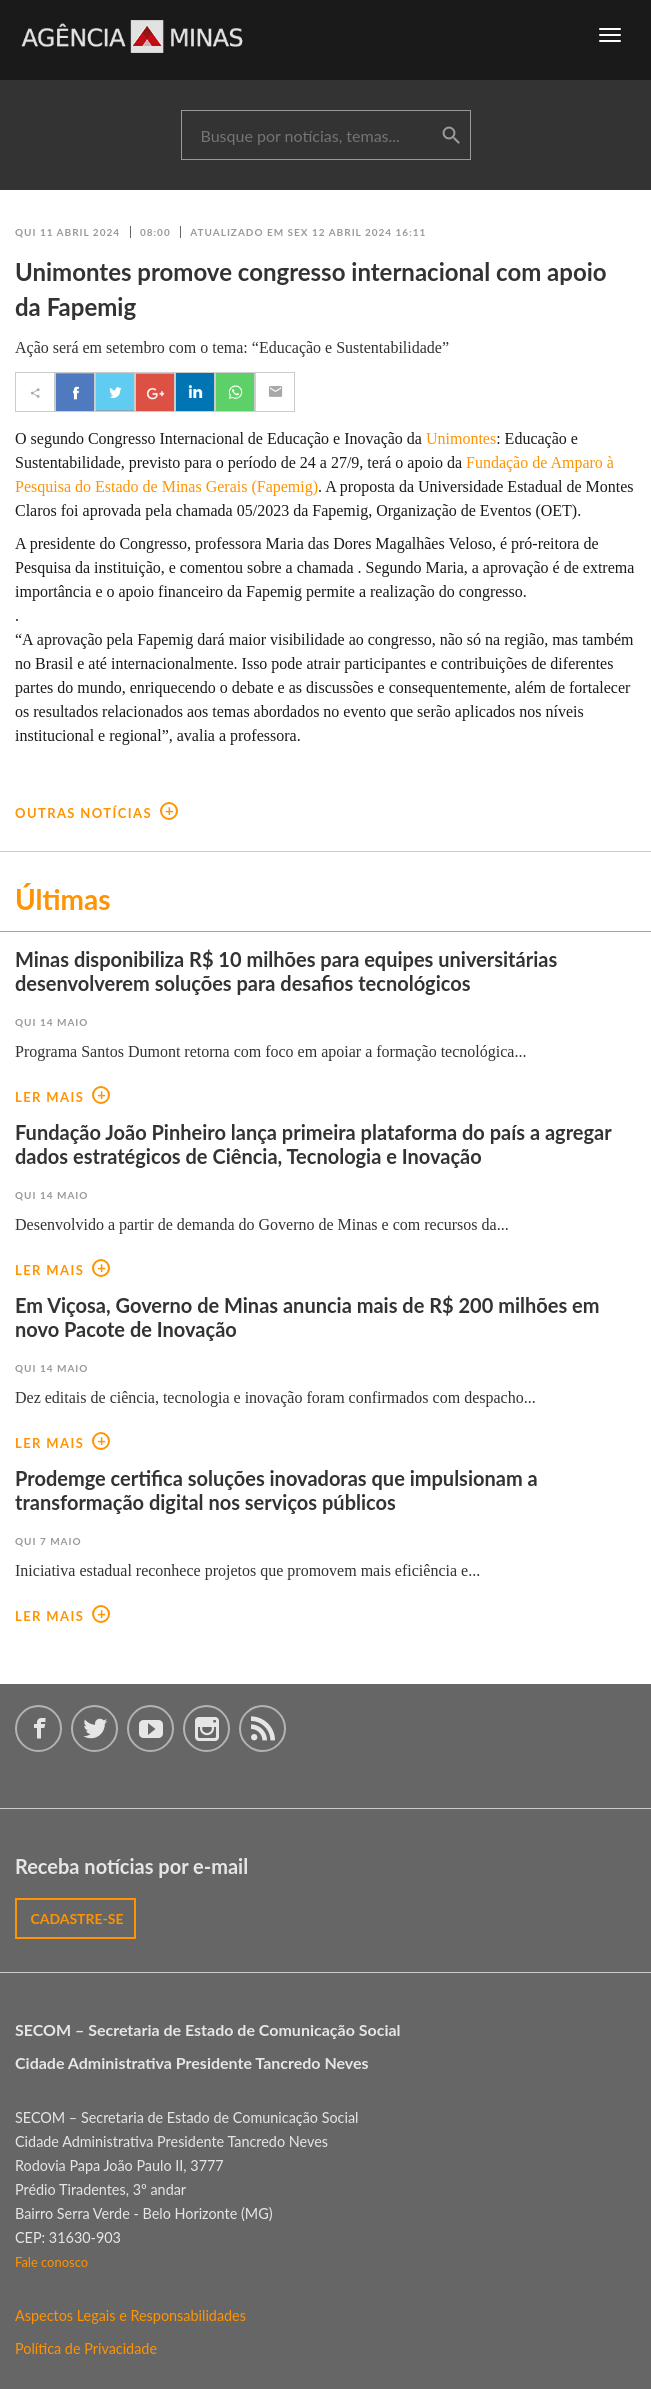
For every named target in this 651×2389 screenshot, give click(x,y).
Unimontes (461, 438)
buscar (451, 136)
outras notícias (96, 813)
